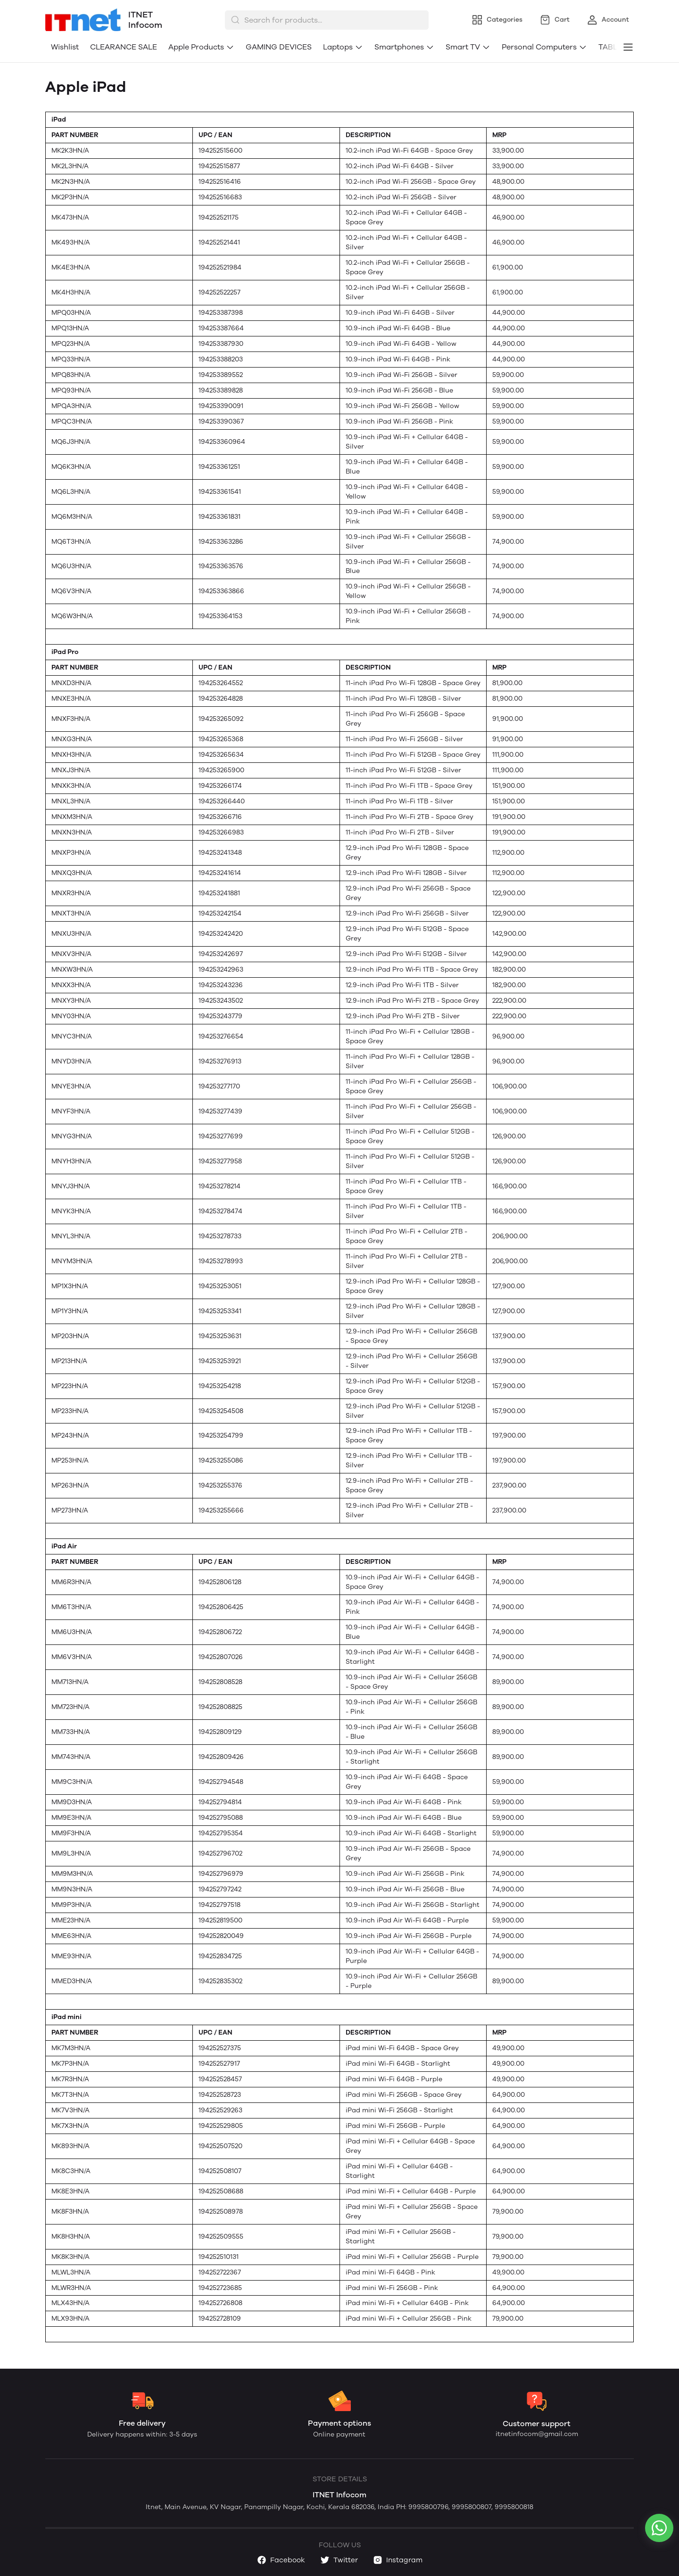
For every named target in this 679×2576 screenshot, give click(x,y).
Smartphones (404, 46)
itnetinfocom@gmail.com (537, 2434)
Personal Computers (544, 46)
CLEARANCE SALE (123, 46)
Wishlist (65, 46)
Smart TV (468, 46)
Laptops (343, 46)
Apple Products (201, 46)
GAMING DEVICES (279, 46)
